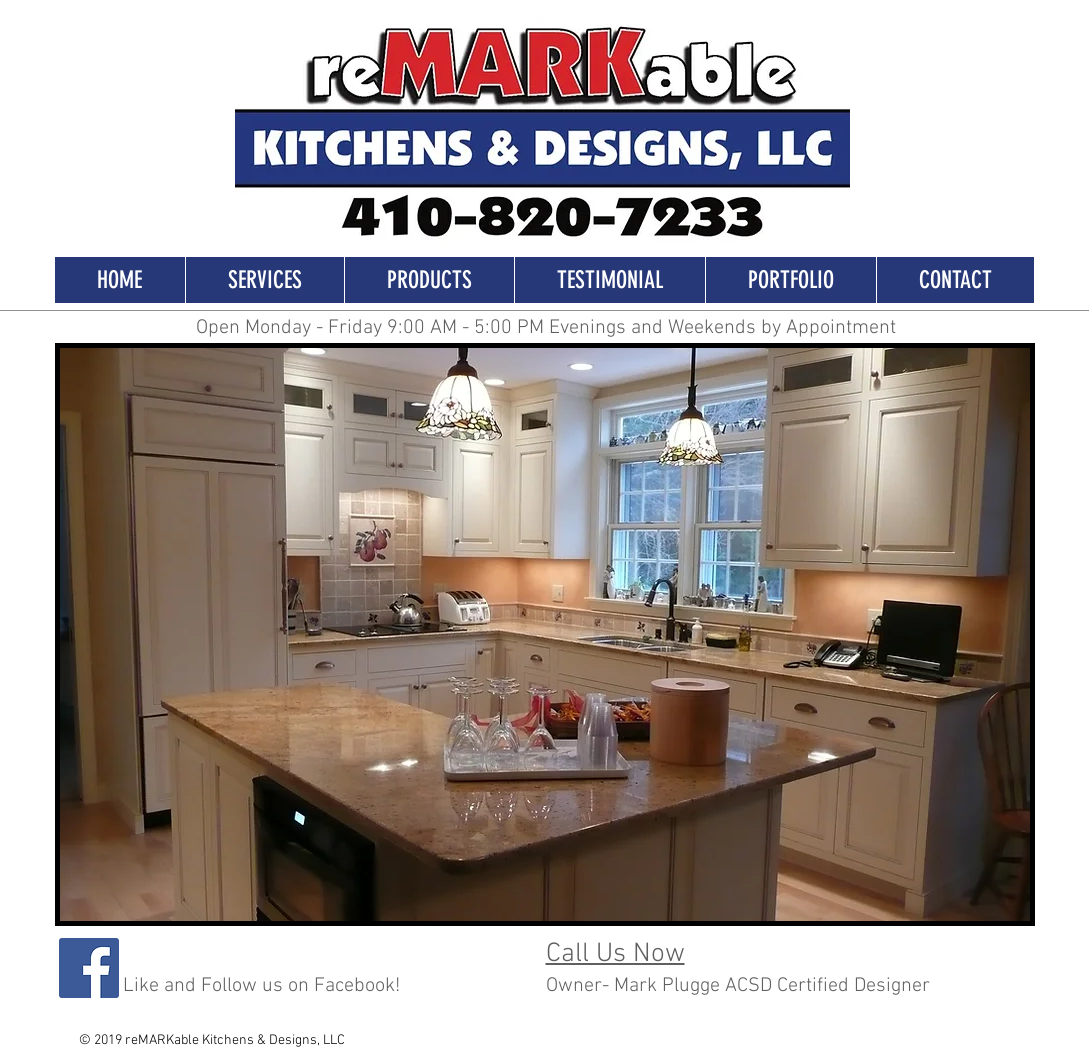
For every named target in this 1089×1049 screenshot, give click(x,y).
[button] (545, 634)
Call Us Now (615, 954)
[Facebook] (89, 968)
